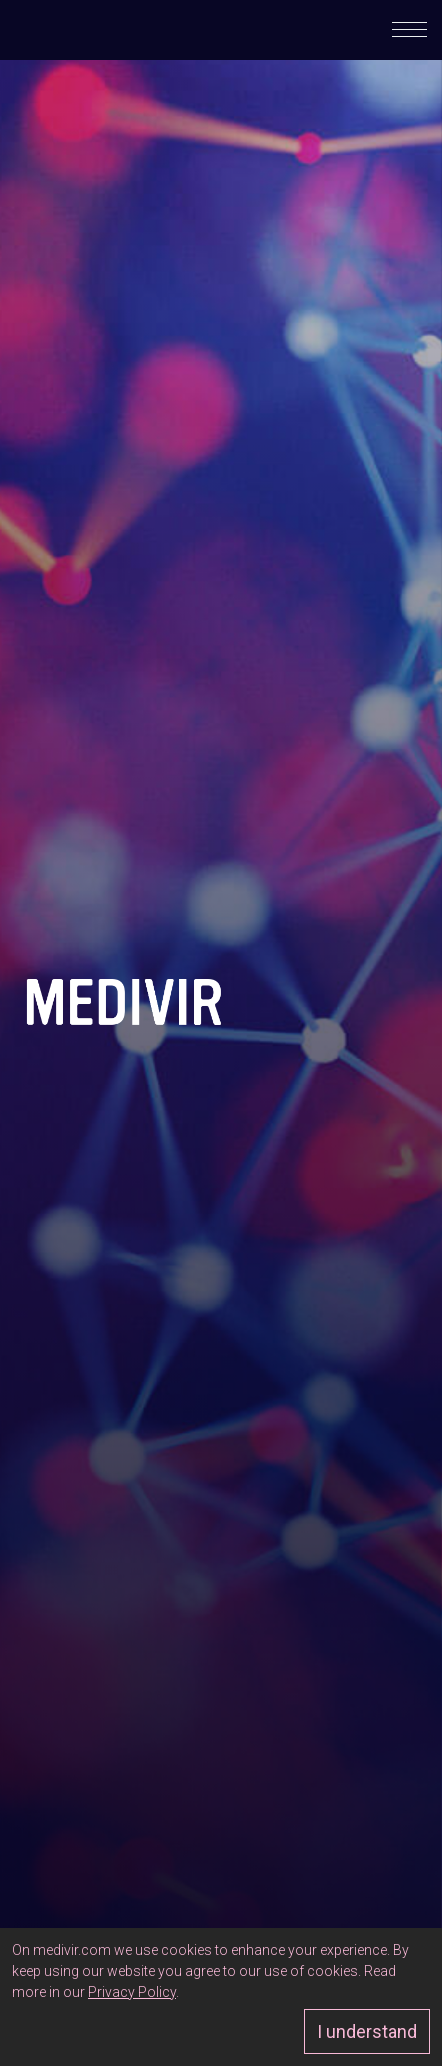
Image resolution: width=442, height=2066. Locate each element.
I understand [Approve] (367, 2031)
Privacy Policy (132, 1992)
